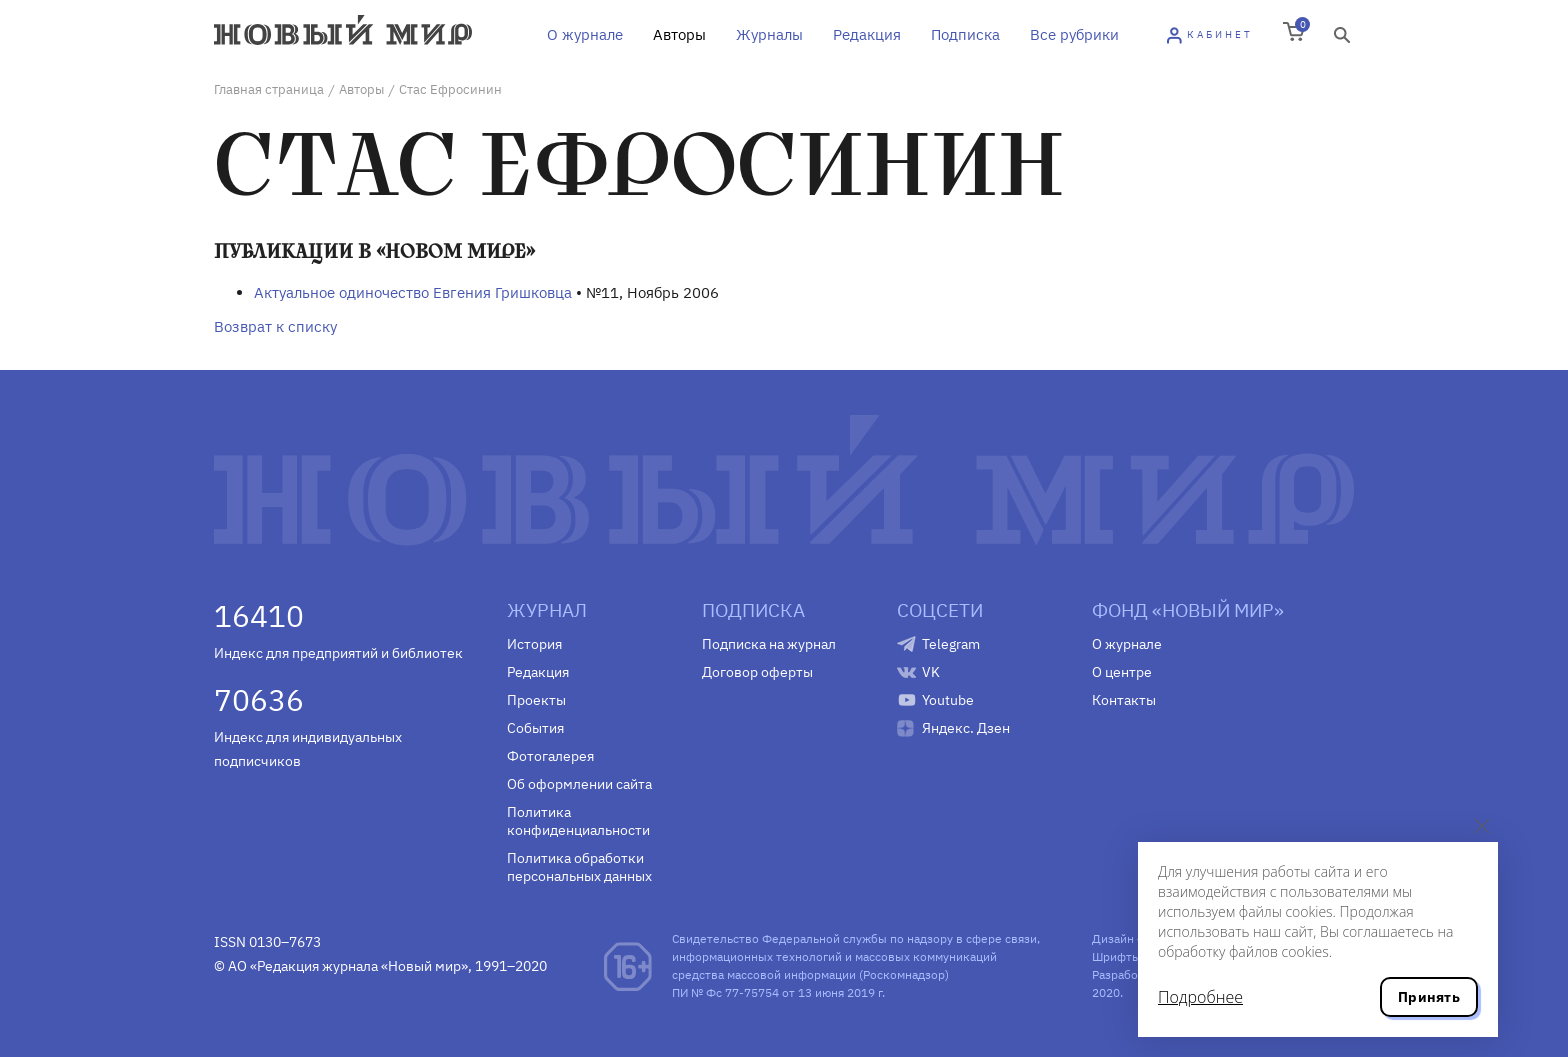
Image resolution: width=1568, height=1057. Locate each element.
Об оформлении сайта (579, 784)
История (534, 644)
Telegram (951, 644)
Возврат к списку (275, 326)
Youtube (948, 700)
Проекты (536, 700)
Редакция (867, 34)
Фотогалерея (550, 756)
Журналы (769, 34)
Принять (1429, 997)
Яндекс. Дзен (966, 728)
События (535, 728)
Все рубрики (1074, 34)
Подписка (965, 34)
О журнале (585, 34)
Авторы (679, 34)
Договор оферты (757, 672)
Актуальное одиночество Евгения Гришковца (413, 292)
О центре (1122, 672)
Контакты (1124, 700)
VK (931, 672)
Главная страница (269, 89)
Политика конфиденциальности (578, 821)
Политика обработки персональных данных (579, 867)
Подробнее (1200, 997)
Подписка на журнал (769, 644)
